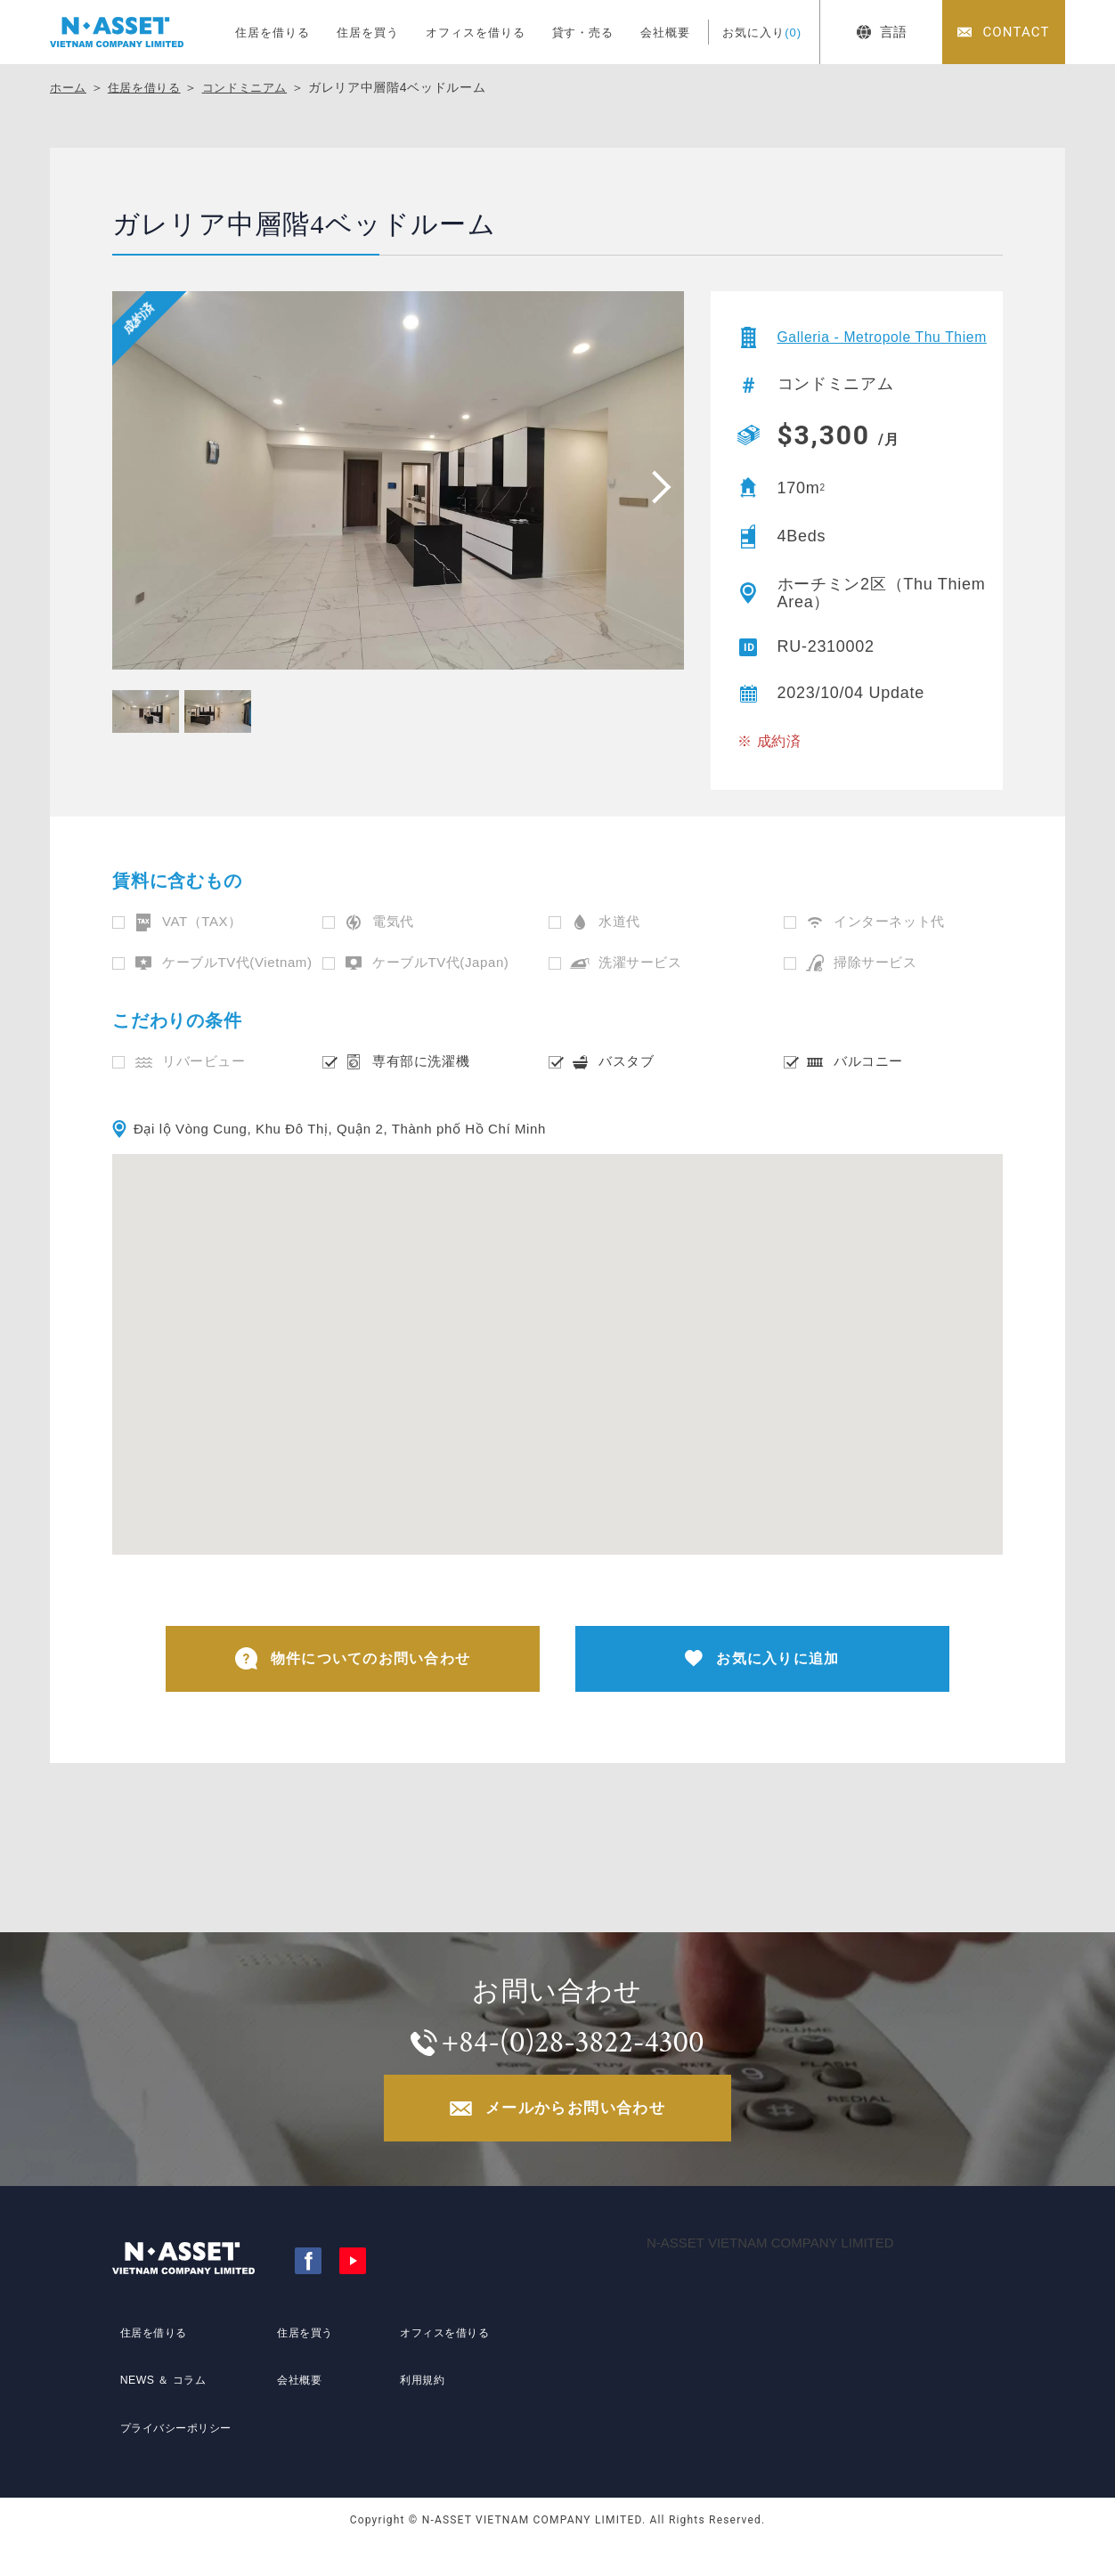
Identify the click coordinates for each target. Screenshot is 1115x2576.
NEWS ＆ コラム (161, 2414)
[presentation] (655, 486)
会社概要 (665, 32)
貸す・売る (583, 32)
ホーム (69, 87)
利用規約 (418, 2414)
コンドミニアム (256, 87)
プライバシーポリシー (177, 2447)
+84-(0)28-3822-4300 (575, 2067)
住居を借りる (272, 32)
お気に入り (762, 32)
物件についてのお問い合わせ (353, 1675)
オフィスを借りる (475, 32)
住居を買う (368, 32)
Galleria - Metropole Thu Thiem (871, 344)
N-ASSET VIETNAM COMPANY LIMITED (770, 2276)
